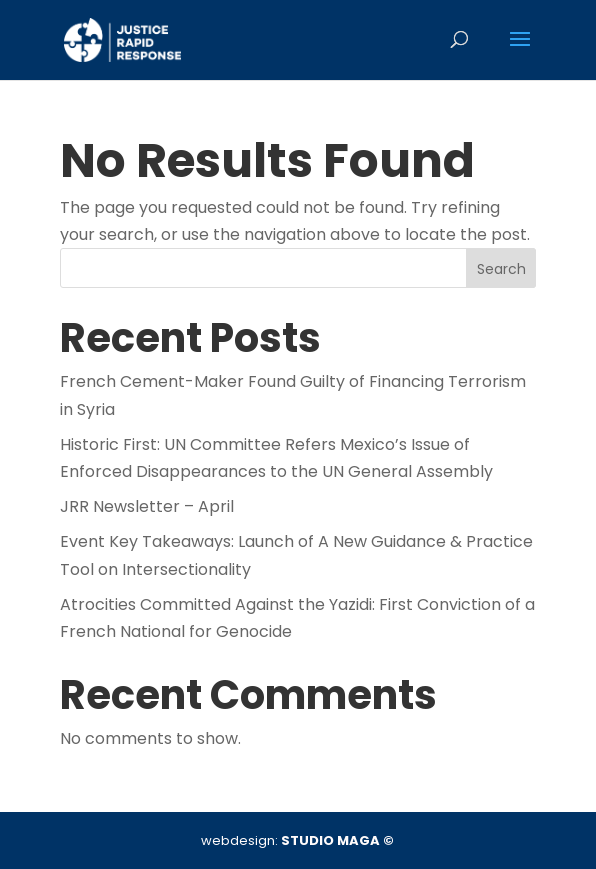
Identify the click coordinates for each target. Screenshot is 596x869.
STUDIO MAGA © (337, 840)
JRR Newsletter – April (147, 506)
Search (501, 269)
